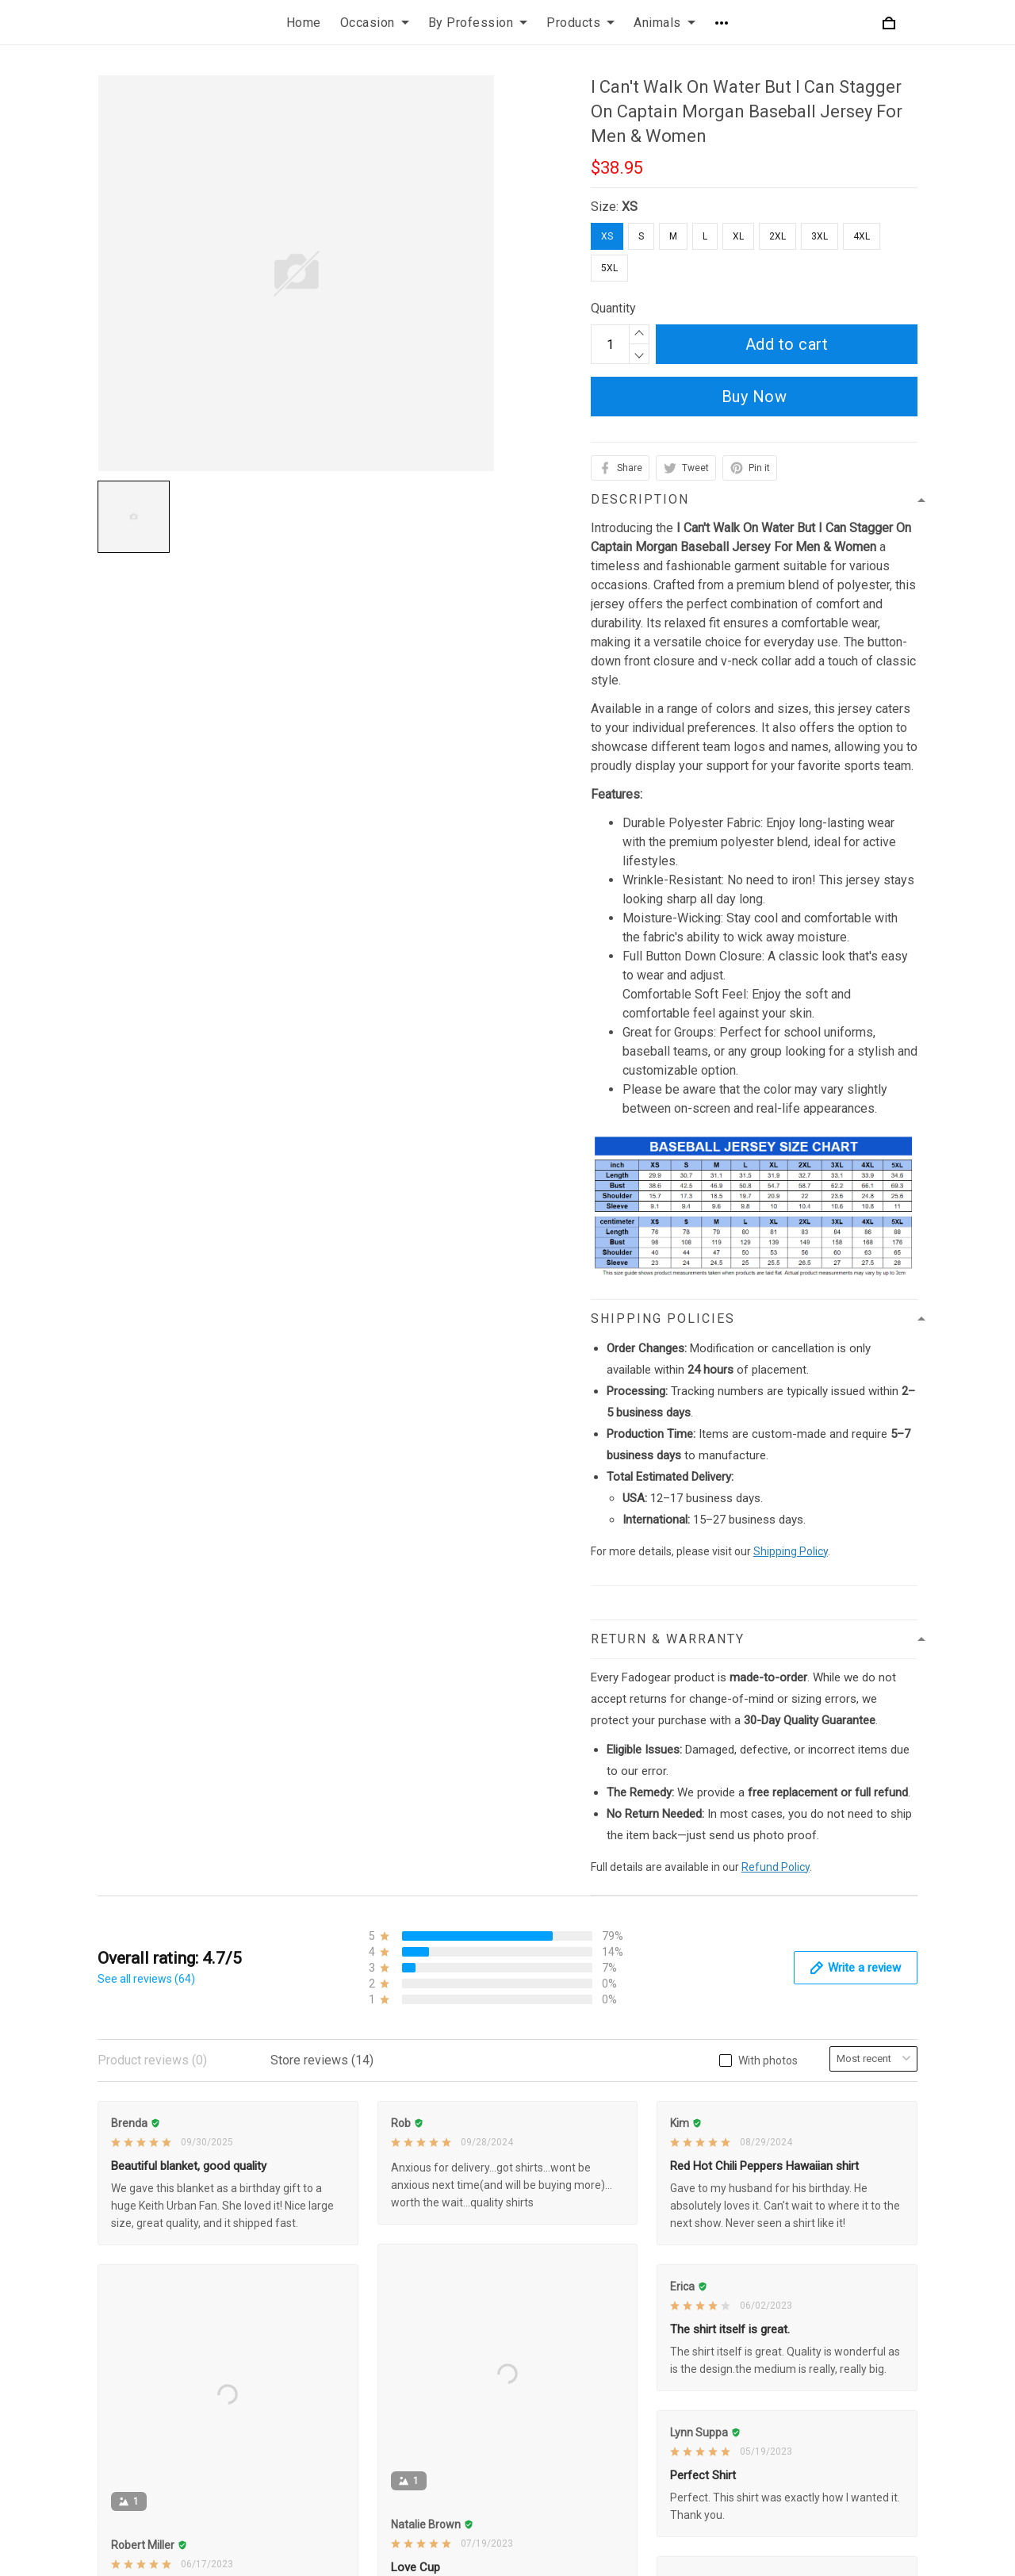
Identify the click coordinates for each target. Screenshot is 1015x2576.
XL (738, 236)
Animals (664, 22)
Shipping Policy (790, 1551)
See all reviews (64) (146, 1978)
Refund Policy (775, 1867)
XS (630, 206)
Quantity (613, 308)
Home (303, 22)
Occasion (374, 22)
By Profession (478, 22)
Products (580, 22)
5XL (609, 268)
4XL (861, 236)
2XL (777, 236)
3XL (819, 236)
